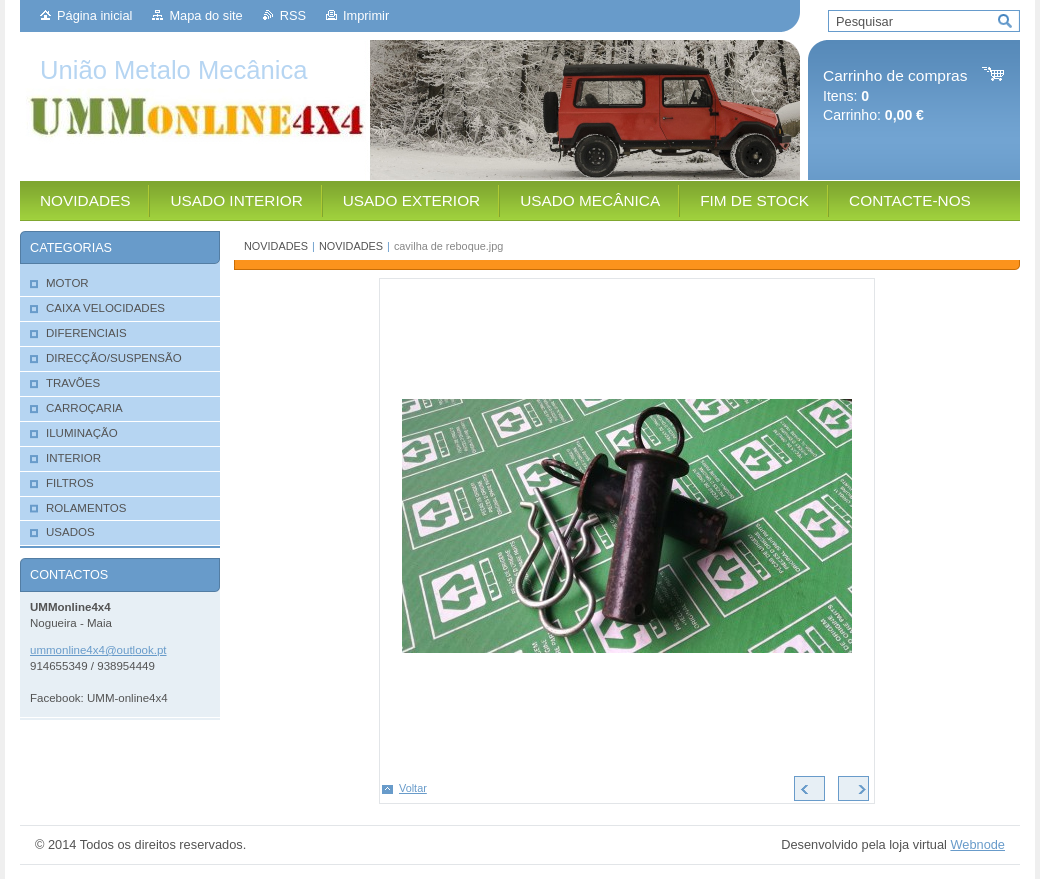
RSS (293, 15)
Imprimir (366, 15)
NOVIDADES (276, 246)
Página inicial (94, 15)
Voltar (413, 788)
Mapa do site (205, 15)
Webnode (977, 844)
